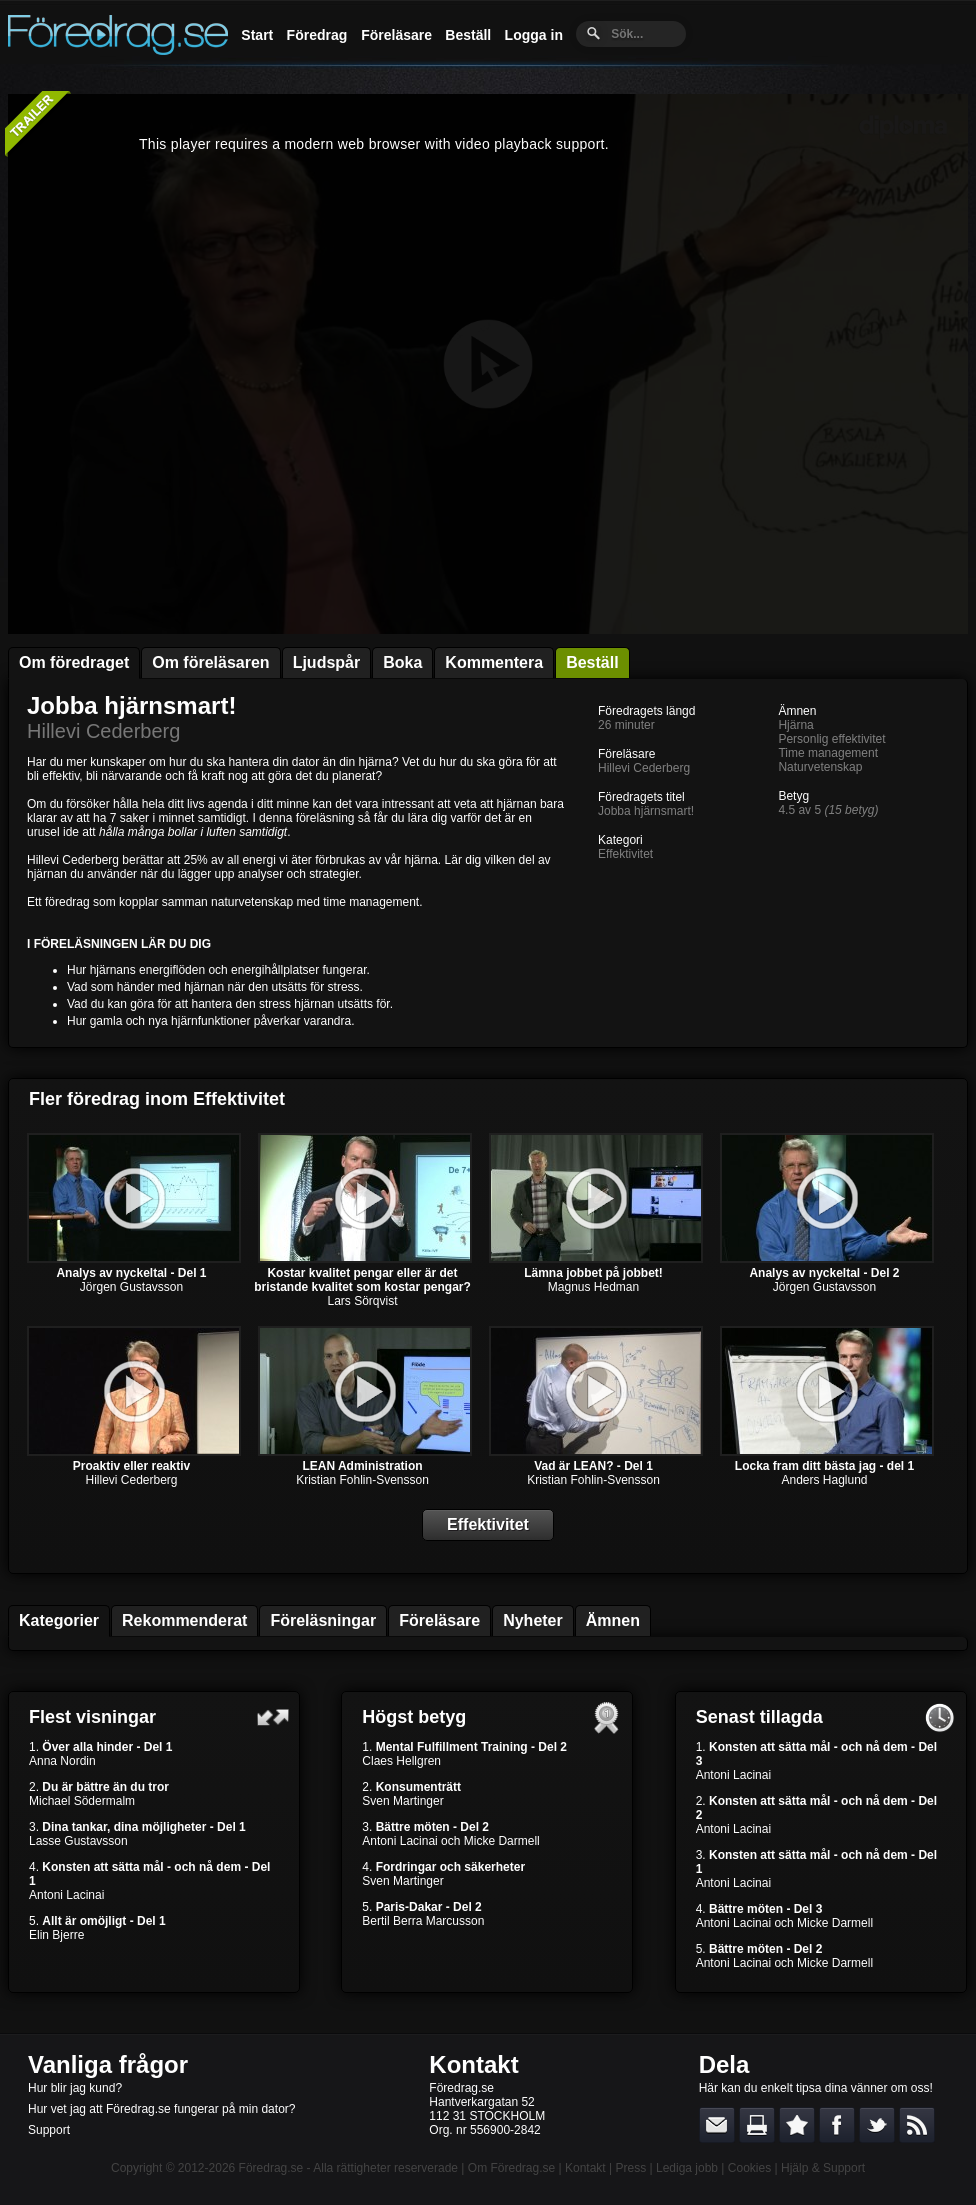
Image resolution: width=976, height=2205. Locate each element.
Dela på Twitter (877, 2125)
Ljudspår (327, 662)
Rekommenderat (184, 1620)
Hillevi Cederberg (103, 731)
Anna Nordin (62, 1761)
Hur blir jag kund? (75, 2088)
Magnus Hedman (593, 1287)
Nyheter (533, 1620)
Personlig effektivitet (831, 739)
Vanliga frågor (108, 2064)
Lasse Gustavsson (78, 1841)
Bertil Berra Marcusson (423, 1921)
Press (630, 2168)
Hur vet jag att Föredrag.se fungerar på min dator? (161, 2109)
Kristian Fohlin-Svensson (362, 1480)
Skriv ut (757, 2125)
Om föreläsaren (210, 662)
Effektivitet (625, 854)
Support (49, 2130)
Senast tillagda (759, 1717)
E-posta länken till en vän (717, 2125)
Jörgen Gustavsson (131, 1287)
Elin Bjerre (56, 1935)
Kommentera (494, 662)
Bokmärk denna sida (797, 2125)
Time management (828, 753)
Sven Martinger (402, 1801)
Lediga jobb (687, 2168)
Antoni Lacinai (66, 1895)
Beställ (468, 35)
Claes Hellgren (401, 1761)
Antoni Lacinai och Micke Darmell (450, 1841)
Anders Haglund (824, 1480)
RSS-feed (917, 2125)
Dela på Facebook (837, 2125)
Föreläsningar (323, 1620)
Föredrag (317, 35)
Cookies (749, 2168)
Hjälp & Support (823, 2168)
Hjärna (795, 725)
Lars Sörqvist (362, 1301)
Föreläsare (396, 35)
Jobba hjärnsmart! (131, 705)
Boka (402, 662)
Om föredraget (74, 662)
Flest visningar (92, 1717)
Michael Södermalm (82, 1801)
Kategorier (59, 1620)
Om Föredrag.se (511, 2168)
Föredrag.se (271, 2168)
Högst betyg (414, 1717)
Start (257, 35)
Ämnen (613, 1620)
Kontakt (473, 2064)
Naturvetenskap (820, 767)
